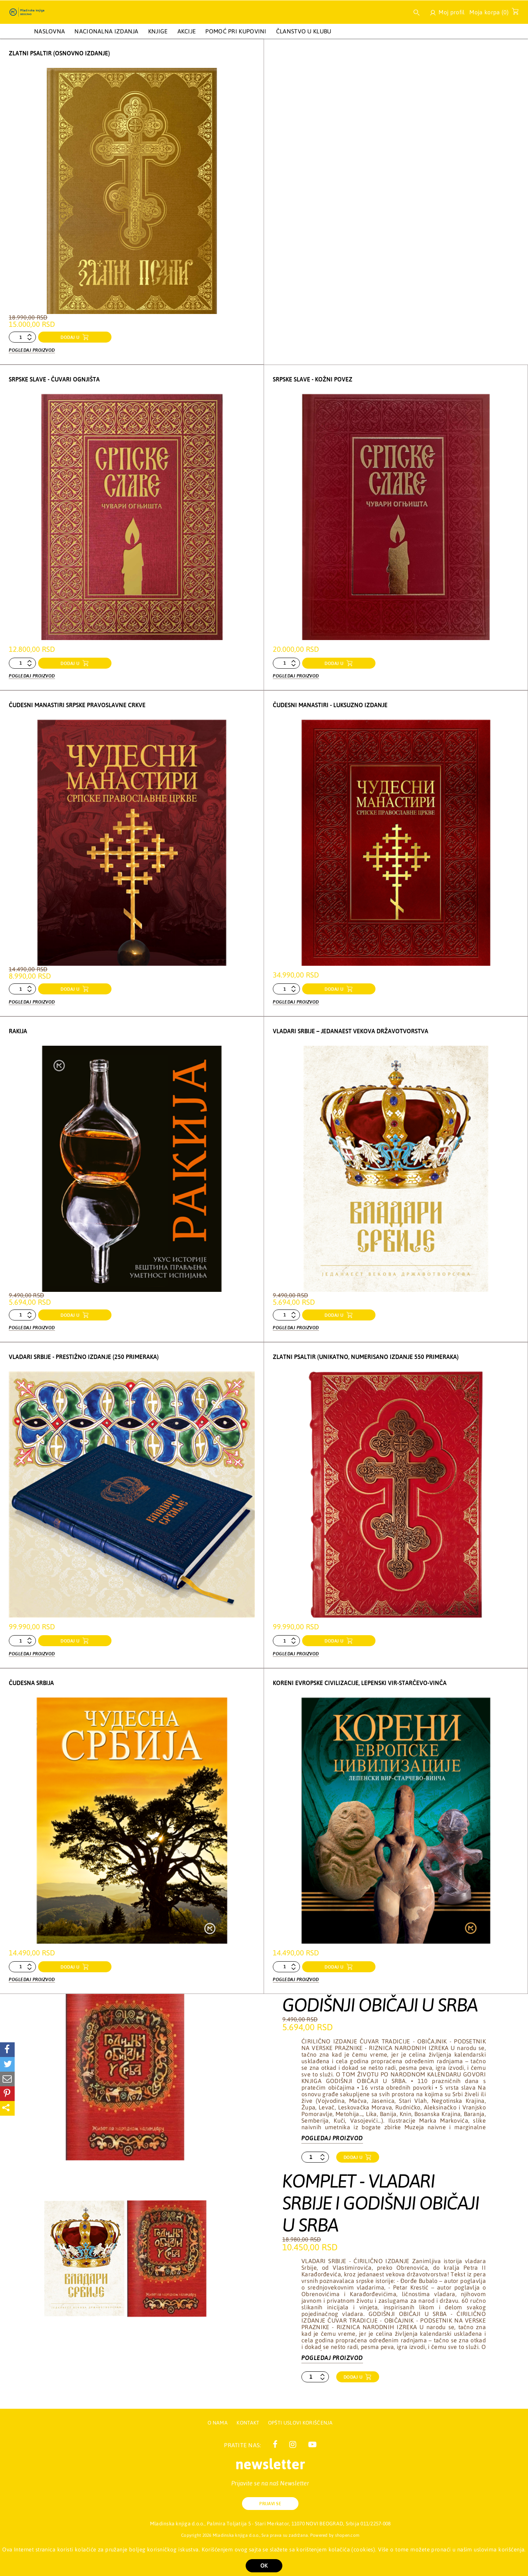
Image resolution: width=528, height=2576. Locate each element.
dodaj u (70, 337)
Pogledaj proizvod (32, 349)
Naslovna (49, 31)
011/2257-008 (375, 2523)
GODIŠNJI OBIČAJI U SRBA (380, 1999)
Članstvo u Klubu (303, 31)
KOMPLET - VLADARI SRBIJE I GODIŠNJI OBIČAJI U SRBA (380, 2197)
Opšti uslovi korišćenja (300, 2423)
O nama (218, 2423)
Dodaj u (354, 2151)
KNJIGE (158, 31)
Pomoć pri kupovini (235, 31)
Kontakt (248, 2423)
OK (264, 2565)
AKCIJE (186, 31)
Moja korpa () (492, 13)
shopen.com (347, 2535)
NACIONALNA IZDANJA (106, 31)
